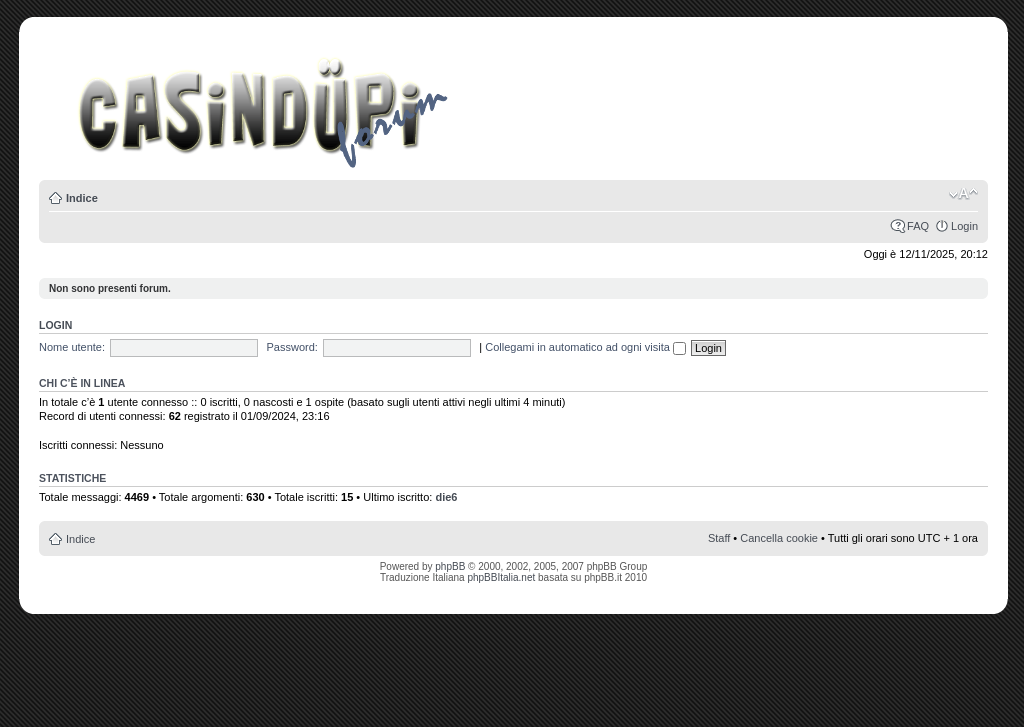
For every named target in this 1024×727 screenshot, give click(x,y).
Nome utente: (72, 347)
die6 (446, 497)
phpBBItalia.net (501, 577)
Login (964, 226)
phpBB (450, 566)
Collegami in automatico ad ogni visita (585, 347)
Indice (82, 198)
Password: (292, 347)
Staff (719, 538)
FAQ (918, 226)
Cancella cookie (779, 538)
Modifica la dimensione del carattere (963, 194)
